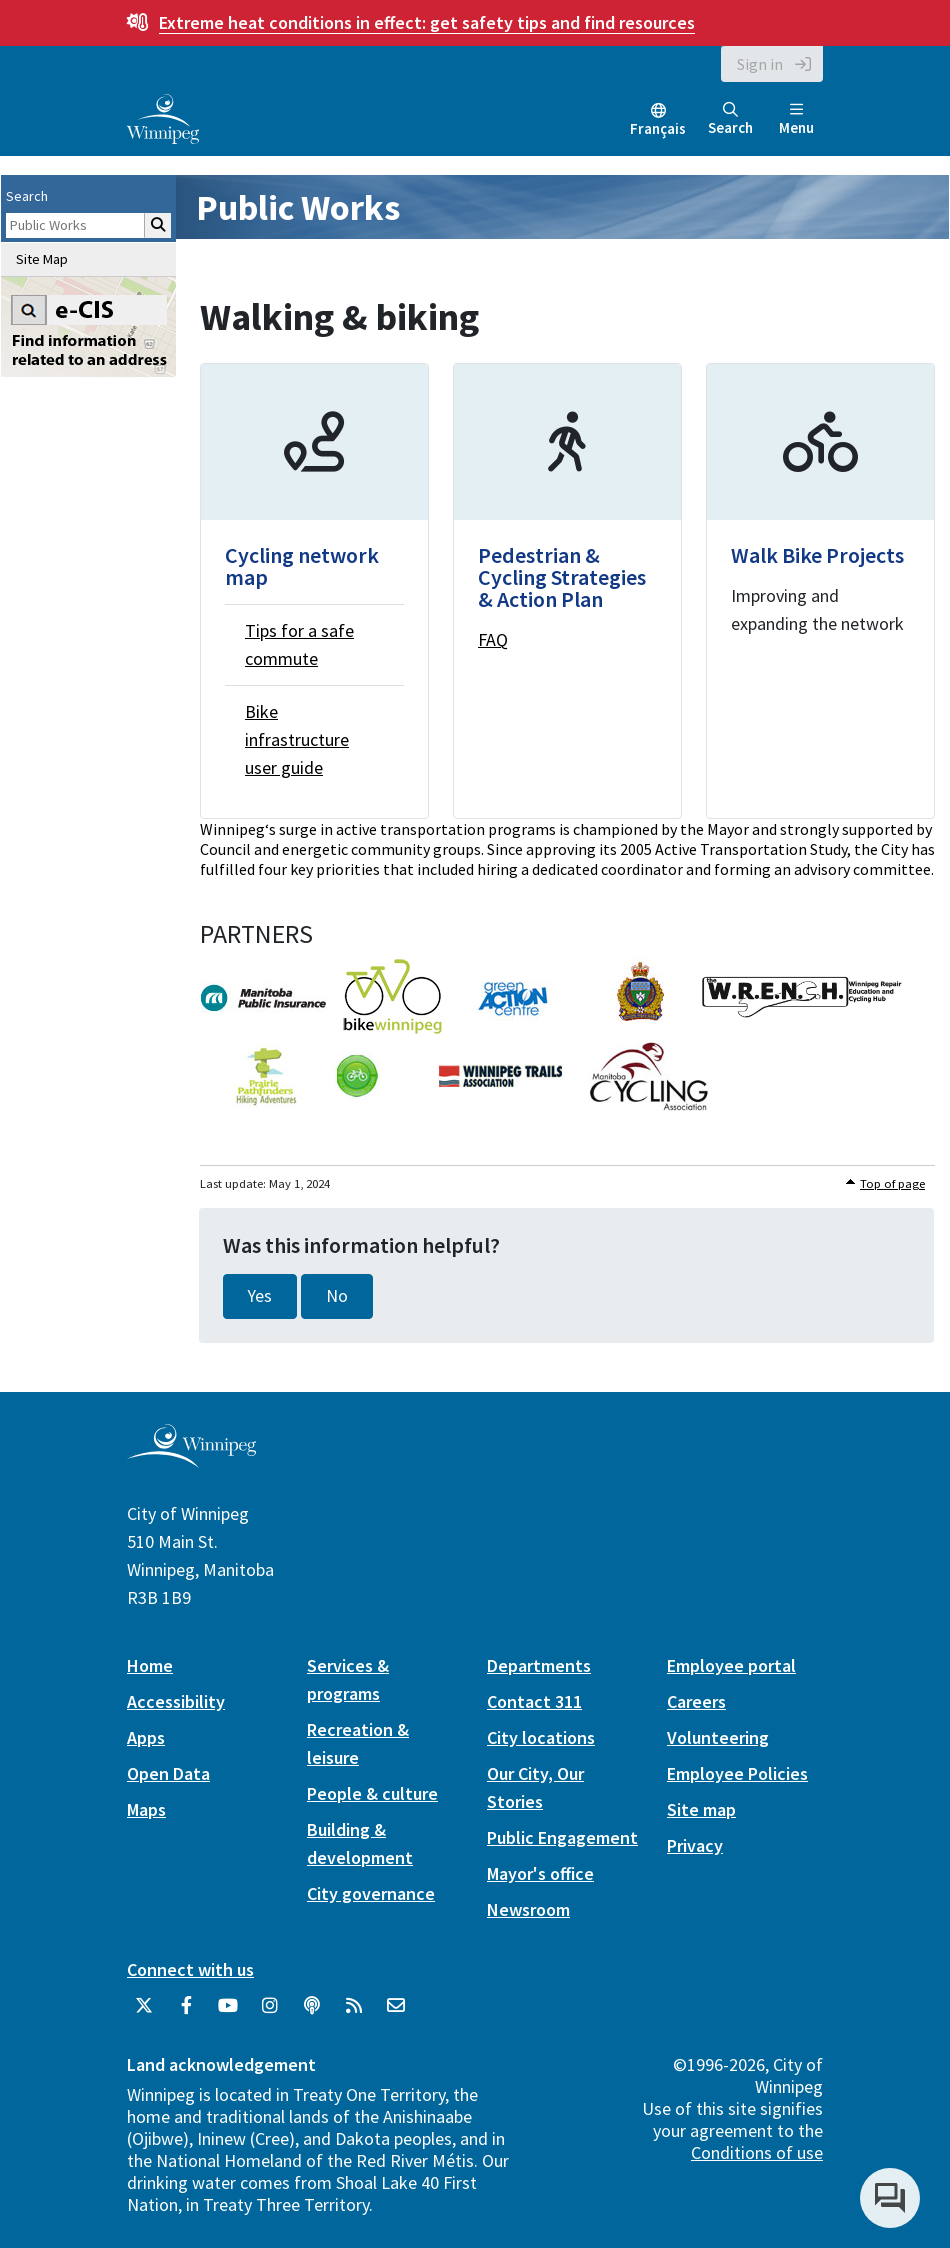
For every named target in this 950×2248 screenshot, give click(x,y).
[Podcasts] (312, 2013)
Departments (539, 1665)
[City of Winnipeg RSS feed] (354, 2013)
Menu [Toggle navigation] (796, 119)
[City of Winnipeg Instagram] (270, 2013)
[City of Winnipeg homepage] (191, 1459)
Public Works (298, 207)
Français (658, 128)
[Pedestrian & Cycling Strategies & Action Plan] (567, 591)
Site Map (42, 259)
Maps (146, 1809)
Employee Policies (737, 1773)
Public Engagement (562, 1837)
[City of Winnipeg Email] (396, 2013)
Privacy (695, 1845)
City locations (541, 1737)
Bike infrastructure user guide (297, 739)
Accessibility (176, 1701)
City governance (371, 1893)
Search (730, 119)
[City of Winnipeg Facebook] (186, 2013)
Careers (696, 1701)
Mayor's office (540, 1873)
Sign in (760, 64)
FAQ (493, 639)
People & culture (372, 1793)
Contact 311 (534, 1701)
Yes (260, 1296)
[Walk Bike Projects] (820, 591)
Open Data (168, 1773)
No (337, 1296)
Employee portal (731, 1665)
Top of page (892, 1183)
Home (150, 1665)
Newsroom (528, 1909)
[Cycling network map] (314, 591)
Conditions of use (757, 2152)
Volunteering (718, 1737)
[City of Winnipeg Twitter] (144, 2013)
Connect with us (190, 1969)
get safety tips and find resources (427, 22)
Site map (701, 1809)
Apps (146, 1737)
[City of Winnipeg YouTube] (228, 2013)
